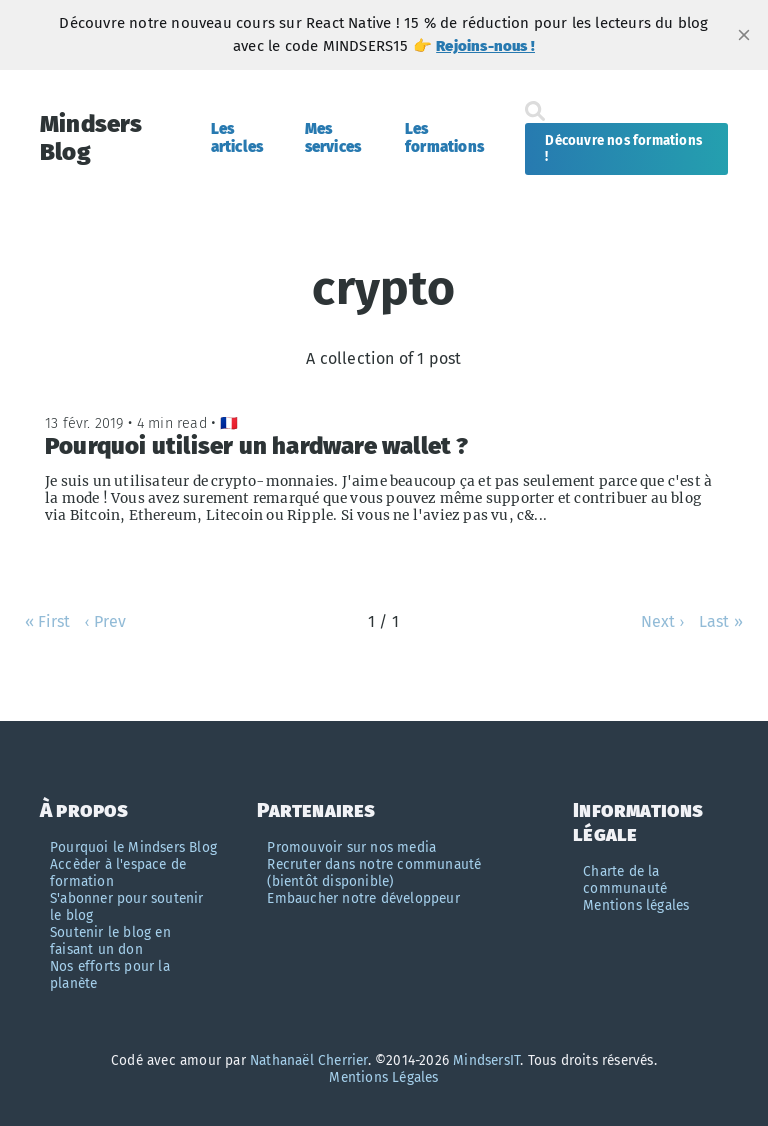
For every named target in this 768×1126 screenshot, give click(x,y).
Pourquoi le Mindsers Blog (133, 847)
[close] (744, 35)
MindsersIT (486, 1060)
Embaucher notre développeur (363, 898)
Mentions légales (636, 905)
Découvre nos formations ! (623, 149)
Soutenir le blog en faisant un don (110, 941)
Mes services (333, 138)
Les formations (444, 138)
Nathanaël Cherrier (309, 1060)
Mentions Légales (383, 1077)
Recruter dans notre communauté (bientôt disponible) (374, 873)
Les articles (237, 138)
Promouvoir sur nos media (351, 847)
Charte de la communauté (625, 880)
